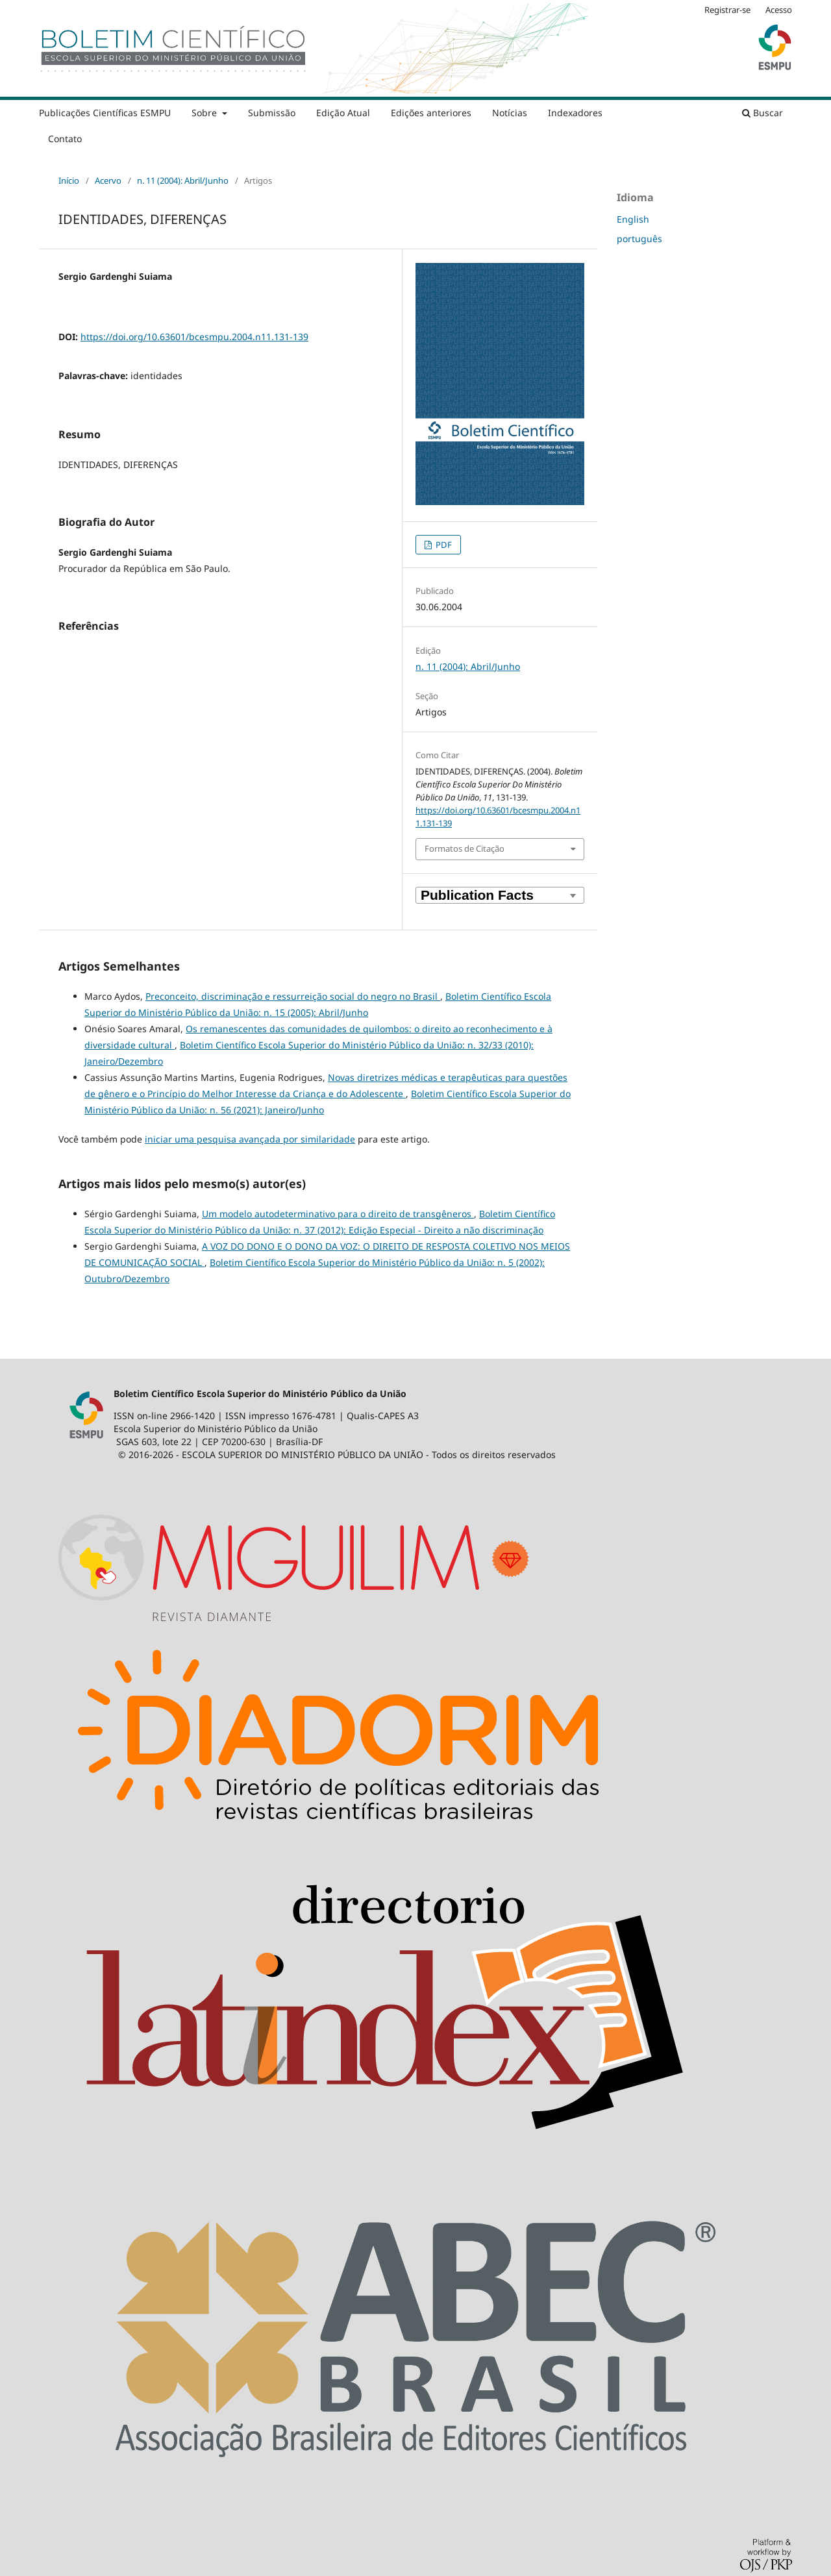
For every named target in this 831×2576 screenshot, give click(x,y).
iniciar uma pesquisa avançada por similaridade (250, 1139)
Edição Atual (343, 112)
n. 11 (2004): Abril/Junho (183, 180)
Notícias (509, 112)
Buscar (762, 112)
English (633, 219)
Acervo (108, 180)
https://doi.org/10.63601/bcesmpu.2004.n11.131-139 (194, 336)
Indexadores (575, 112)
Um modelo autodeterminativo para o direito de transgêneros (338, 1214)
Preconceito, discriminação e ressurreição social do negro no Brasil (292, 996)
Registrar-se (727, 10)
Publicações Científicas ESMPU (105, 112)
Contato (65, 138)
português (639, 238)
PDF (443, 545)
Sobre (205, 112)
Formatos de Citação (464, 848)
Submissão (271, 112)
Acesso (778, 10)
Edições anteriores (431, 112)
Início (68, 180)
